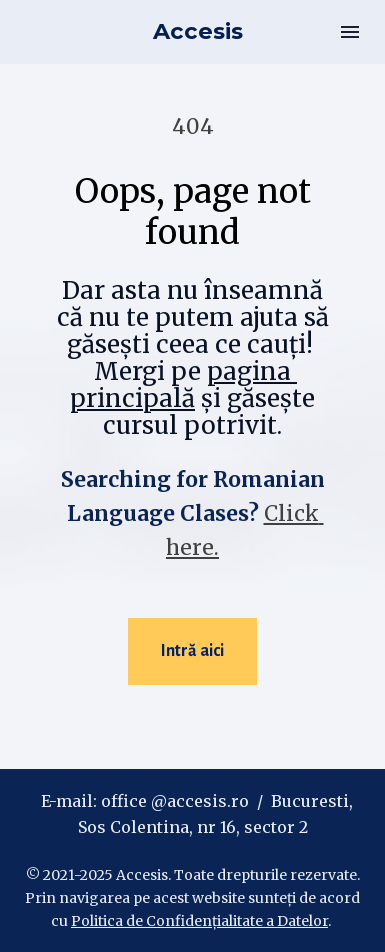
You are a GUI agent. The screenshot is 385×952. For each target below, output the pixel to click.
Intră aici (192, 651)
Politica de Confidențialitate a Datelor (199, 921)
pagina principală (183, 385)
